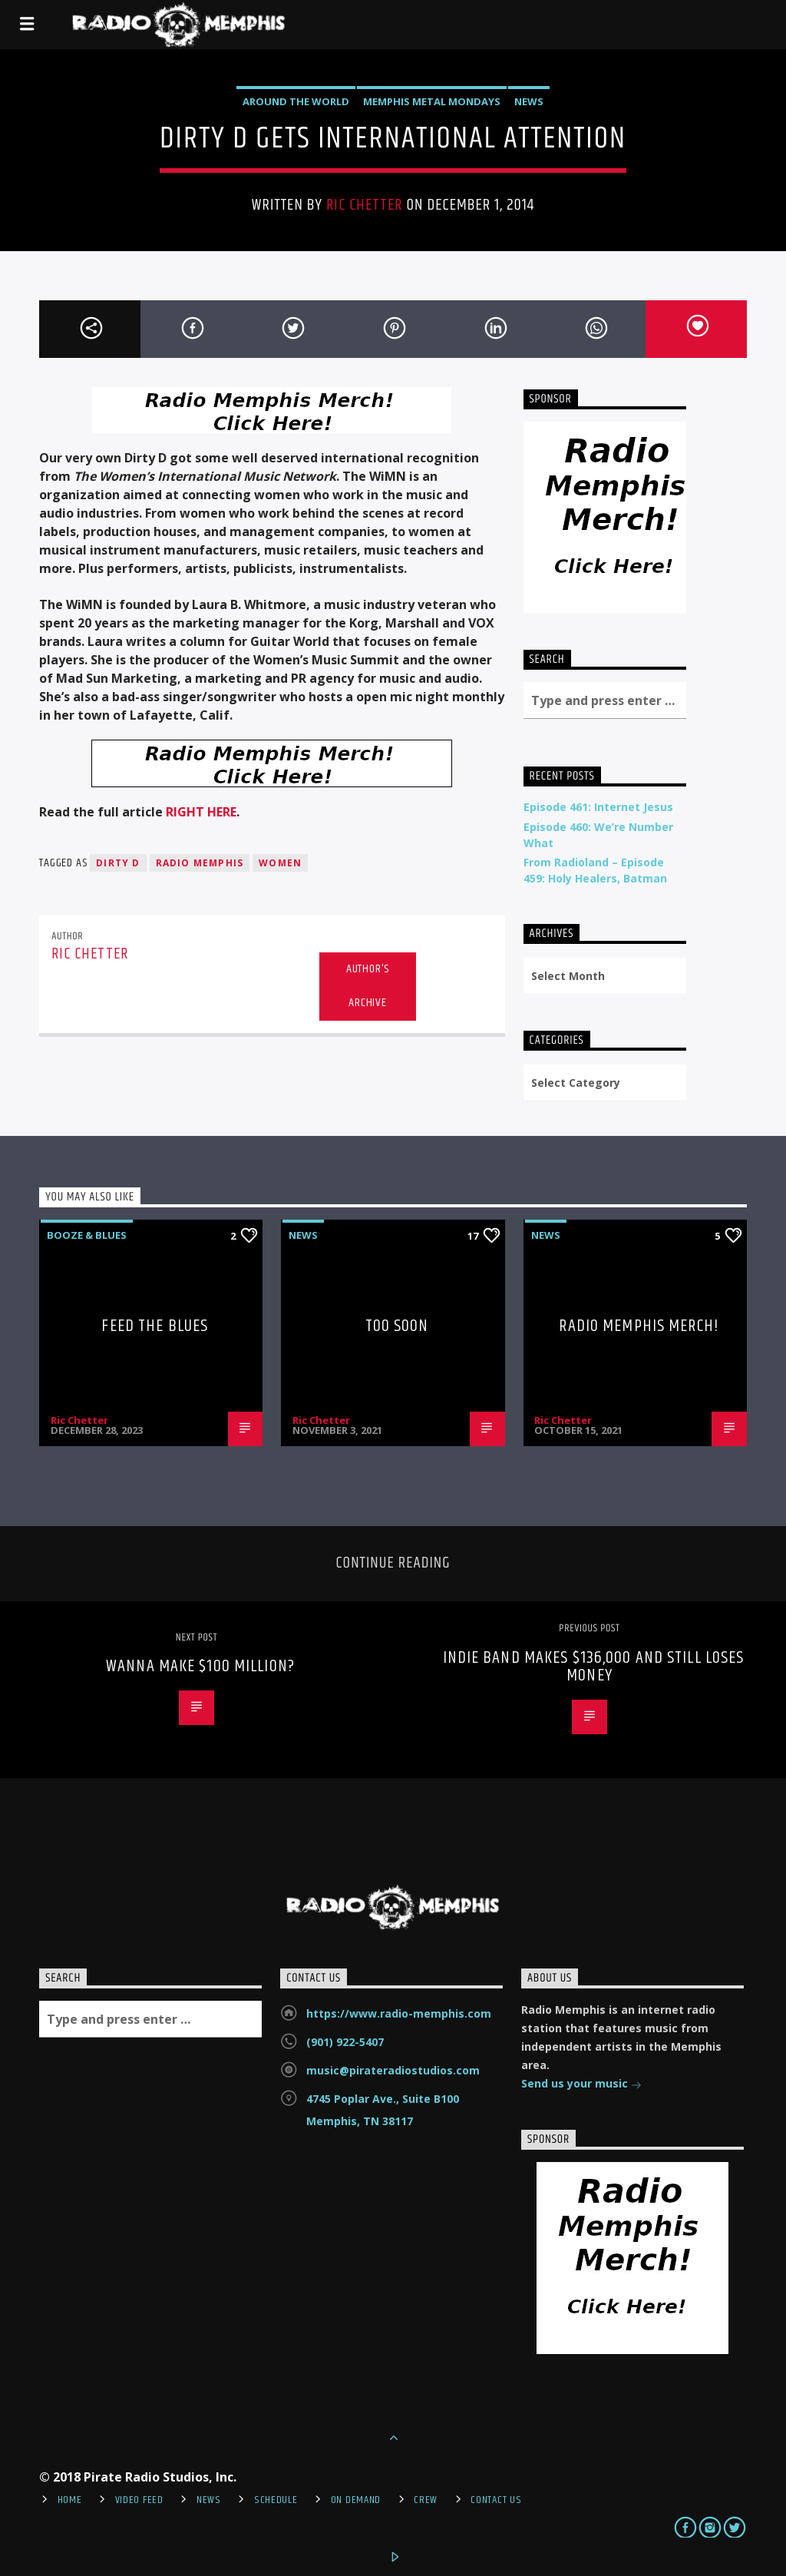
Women (280, 862)
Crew (426, 2500)
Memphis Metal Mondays (431, 101)
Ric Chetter (364, 205)
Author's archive (367, 986)
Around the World (296, 101)
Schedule (276, 2500)
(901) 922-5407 (345, 2042)
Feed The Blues (154, 1326)
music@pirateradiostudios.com (393, 2070)
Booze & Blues (87, 1235)
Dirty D (118, 862)
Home (70, 2500)
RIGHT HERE (201, 811)
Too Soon (397, 1326)
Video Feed (139, 2500)
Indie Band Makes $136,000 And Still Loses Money (594, 1667)
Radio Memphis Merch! (638, 1326)
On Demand (356, 2500)
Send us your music (581, 2085)
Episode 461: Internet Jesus (598, 807)
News (528, 101)
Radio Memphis (200, 862)
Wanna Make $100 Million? (200, 1666)
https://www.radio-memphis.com (398, 2013)
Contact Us (496, 2500)
